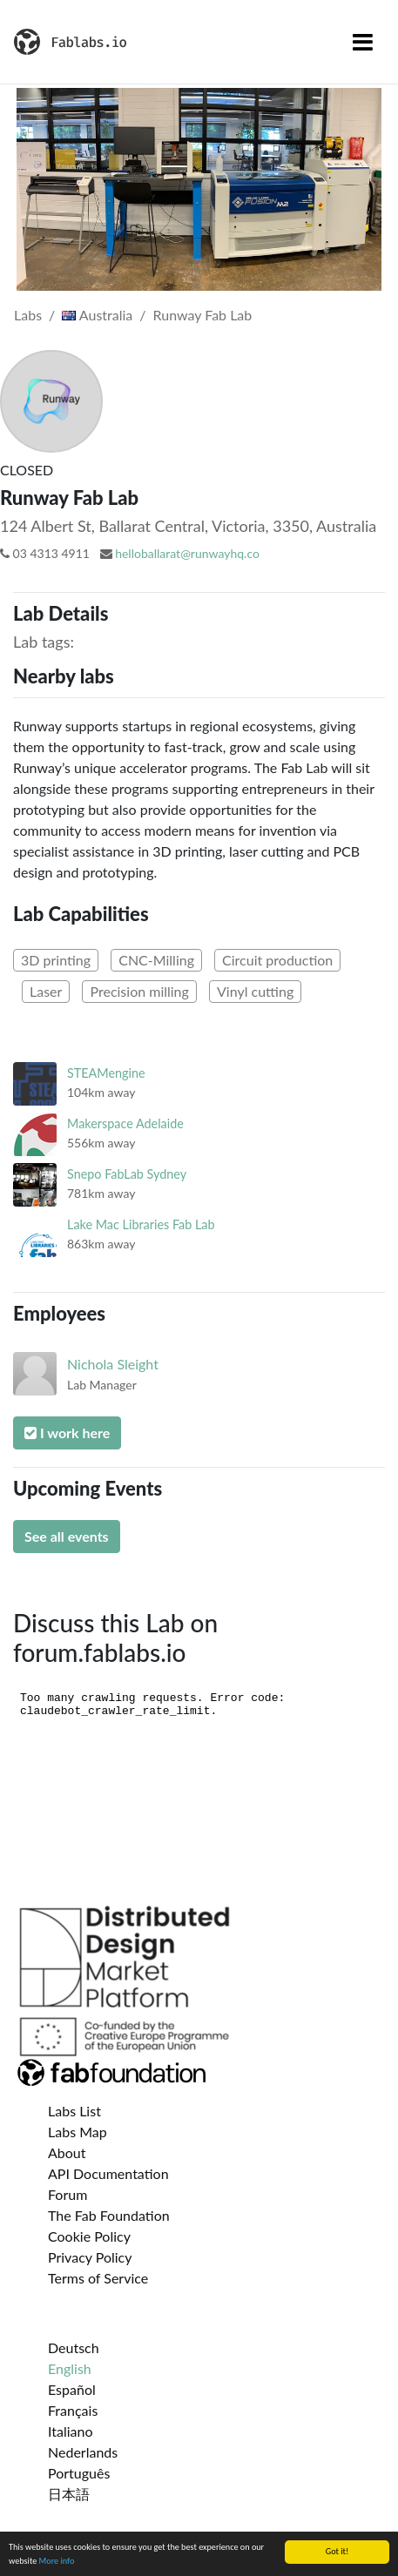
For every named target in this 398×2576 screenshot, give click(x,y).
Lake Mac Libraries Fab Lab (141, 1224)
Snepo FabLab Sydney (126, 1174)
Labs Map (77, 2131)
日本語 (69, 2493)
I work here (67, 1432)
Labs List (74, 2110)
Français (73, 2410)
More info (57, 2561)
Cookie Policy (89, 2236)
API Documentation (108, 2173)
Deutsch (73, 2347)
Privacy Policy (90, 2257)
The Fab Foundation (109, 2215)
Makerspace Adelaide (125, 1123)
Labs (28, 314)
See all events (66, 1536)
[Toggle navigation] (362, 42)
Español (72, 2389)
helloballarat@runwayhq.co (187, 553)
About (67, 2152)
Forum (67, 2194)
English (69, 2368)
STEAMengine (106, 1073)
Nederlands (83, 2452)
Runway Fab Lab (203, 314)
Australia (97, 314)
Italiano (70, 2431)
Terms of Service (98, 2278)
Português (79, 2473)
